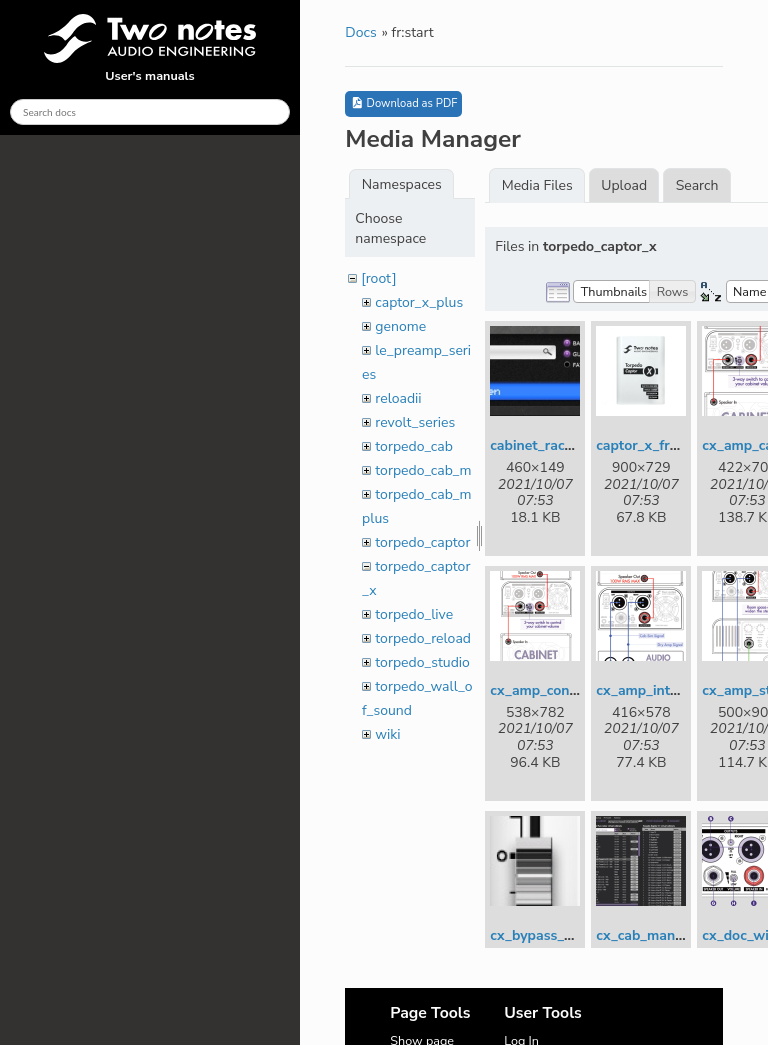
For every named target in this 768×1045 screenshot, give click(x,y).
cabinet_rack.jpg (543, 445)
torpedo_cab (414, 446)
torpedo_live (414, 614)
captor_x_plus (419, 302)
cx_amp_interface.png (667, 690)
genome (400, 326)
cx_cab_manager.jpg (662, 935)
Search (697, 185)
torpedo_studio (422, 662)
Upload (624, 185)
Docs (360, 32)
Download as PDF (403, 103)
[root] (378, 278)
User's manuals (150, 49)
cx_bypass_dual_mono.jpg (575, 935)
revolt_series (415, 422)
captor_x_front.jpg (655, 445)
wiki (387, 734)
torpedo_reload (423, 638)
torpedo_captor (422, 542)
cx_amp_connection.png (567, 690)
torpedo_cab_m (423, 470)
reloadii (398, 398)
